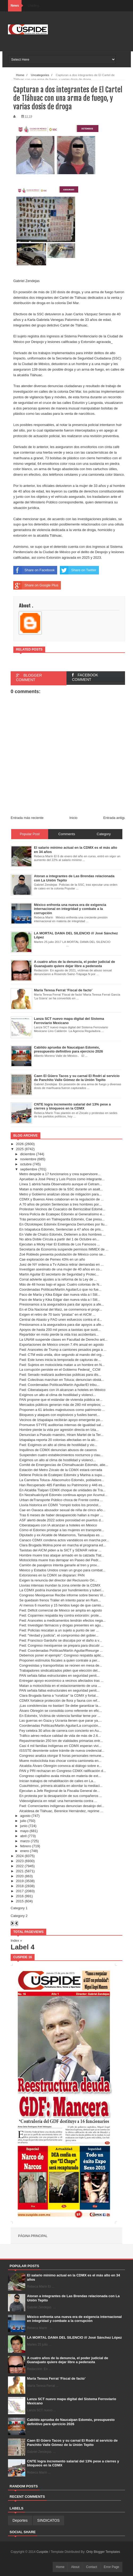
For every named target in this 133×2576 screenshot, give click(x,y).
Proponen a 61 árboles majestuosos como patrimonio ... (62, 1410)
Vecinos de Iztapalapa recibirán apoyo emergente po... (61, 1420)
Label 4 (23, 1947)
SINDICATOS (48, 2520)
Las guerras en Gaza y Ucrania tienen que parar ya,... (60, 1720)
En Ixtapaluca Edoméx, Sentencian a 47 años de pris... (61, 1229)
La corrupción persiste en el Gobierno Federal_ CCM (59, 1370)
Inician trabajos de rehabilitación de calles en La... (57, 1781)
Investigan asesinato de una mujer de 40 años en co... (60, 1269)
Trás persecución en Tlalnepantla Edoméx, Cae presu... (62, 1219)
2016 (20, 1896)
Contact (91, 2567)
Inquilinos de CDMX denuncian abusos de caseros (58, 1450)
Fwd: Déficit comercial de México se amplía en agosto (60, 1610)
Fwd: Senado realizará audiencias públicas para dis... (60, 1375)
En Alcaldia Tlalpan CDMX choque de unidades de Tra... (62, 1490)
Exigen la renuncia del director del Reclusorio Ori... (58, 1580)
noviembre (28, 1159)
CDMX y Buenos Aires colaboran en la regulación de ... (61, 1199)
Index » (16, 1941)
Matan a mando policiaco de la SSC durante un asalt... (61, 1189)
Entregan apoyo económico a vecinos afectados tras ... (61, 1681)
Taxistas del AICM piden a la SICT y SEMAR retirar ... (60, 1550)
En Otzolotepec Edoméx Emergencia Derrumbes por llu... (63, 1224)
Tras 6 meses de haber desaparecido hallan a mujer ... (61, 1515)
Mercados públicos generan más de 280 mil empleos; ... (62, 1405)
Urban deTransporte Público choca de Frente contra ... (61, 1500)
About (75, 2567)
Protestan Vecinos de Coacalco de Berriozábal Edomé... (62, 1209)
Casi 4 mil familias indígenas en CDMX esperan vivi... (60, 1746)
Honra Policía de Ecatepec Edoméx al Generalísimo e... (62, 1214)
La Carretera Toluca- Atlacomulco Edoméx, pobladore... (61, 1480)
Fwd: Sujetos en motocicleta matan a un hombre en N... (62, 1365)
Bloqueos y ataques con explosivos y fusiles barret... (59, 1415)
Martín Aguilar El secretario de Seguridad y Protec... (59, 1274)
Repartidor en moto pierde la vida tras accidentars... (58, 1334)
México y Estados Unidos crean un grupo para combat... (62, 1570)
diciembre (27, 1154)
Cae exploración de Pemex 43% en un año (52, 1259)
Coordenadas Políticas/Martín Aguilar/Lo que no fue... (60, 1289)
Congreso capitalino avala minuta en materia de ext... (60, 1776)
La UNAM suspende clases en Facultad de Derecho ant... (63, 1339)
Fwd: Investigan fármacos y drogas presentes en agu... (61, 1625)
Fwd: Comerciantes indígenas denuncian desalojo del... (61, 1806)
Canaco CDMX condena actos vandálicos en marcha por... (64, 1540)
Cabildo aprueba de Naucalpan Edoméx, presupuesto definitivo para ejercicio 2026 (71, 2422)
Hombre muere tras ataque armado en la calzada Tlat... (61, 1555)
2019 (20, 1881)
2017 (20, 1891)
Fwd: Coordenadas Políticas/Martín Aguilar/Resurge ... (61, 1651)
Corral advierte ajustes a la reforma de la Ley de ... (58, 1279)
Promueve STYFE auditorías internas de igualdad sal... (61, 1425)
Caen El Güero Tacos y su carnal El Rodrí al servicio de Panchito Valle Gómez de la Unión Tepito (72, 2442)
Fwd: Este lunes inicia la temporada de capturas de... (60, 1360)
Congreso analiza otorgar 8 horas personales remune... (61, 1756)
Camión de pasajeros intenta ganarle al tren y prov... (59, 1565)
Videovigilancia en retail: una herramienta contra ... (58, 1801)
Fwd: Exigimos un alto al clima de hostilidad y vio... (58, 1445)
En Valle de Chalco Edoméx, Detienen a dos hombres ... (62, 1234)
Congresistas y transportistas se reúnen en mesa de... (60, 1665)
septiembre (28, 1169)
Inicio (73, 818)
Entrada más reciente (27, 818)
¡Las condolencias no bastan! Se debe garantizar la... (60, 1706)
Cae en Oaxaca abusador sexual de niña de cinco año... (62, 1510)
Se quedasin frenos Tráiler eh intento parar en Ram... (60, 1600)
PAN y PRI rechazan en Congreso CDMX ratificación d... (62, 1771)
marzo (25, 1841)
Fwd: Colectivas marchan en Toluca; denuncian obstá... (61, 1380)
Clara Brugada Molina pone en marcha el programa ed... (62, 1545)
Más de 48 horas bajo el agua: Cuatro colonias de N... (60, 1284)
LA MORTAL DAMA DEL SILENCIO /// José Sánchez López (74, 2337)
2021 (20, 1871)
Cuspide (42, 2552)
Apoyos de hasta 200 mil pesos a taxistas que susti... (60, 1330)
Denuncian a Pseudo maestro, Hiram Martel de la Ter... (61, 1435)
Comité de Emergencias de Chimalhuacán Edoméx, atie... (63, 1465)
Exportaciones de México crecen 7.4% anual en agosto (61, 1345)
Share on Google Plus (35, 585)
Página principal (32, 2236)
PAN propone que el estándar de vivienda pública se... (60, 1400)
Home (60, 2567)
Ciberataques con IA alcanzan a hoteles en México (58, 1525)
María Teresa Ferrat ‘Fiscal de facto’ (56, 2378)
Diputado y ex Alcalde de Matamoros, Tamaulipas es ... (61, 1535)
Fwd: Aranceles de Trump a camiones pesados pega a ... (62, 1350)
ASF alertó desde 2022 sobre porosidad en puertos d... (61, 1520)
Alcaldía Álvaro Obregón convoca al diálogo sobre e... (60, 1766)
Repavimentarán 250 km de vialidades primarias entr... (61, 1741)
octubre (26, 1164)
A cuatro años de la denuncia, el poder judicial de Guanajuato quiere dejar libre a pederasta (67, 2360)
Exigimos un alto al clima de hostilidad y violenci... (57, 1395)
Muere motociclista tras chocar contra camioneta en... (60, 1761)
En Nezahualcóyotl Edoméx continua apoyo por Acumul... (63, 1495)
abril (23, 1836)
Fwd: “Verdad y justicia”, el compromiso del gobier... (58, 1635)
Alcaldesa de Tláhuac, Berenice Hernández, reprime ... (61, 1811)
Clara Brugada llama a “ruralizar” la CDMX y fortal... (58, 1695)
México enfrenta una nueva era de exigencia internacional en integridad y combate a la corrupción (74, 2319)
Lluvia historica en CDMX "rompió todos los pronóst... (60, 1505)
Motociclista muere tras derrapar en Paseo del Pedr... (60, 1560)
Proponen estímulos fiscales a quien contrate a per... (59, 1660)
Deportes (20, 2520)
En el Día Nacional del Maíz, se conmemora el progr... (60, 1309)
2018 (20, 1886)
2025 (20, 1149)
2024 (20, 1856)
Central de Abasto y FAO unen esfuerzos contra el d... (60, 1320)
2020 (20, 1876)
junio (23, 1826)
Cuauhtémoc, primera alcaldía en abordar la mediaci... (60, 1786)
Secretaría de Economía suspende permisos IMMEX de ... (63, 1249)
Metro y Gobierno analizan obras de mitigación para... (60, 1194)
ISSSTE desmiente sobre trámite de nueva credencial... (61, 1751)
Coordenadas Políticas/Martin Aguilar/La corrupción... (60, 1726)
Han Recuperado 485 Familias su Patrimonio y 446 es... (62, 1485)
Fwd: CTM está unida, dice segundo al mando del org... (61, 1355)
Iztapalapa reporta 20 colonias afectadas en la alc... (58, 1440)
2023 (20, 1861)
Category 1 (19, 1908)
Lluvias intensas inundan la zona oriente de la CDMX (59, 1585)
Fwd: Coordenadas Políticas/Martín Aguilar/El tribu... (59, 1385)
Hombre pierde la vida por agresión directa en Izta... (59, 1430)
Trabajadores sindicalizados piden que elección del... (59, 1670)
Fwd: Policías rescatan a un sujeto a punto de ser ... (59, 1630)
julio (23, 1821)
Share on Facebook (34, 570)
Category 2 (19, 1916)
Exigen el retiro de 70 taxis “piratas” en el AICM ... (57, 1314)
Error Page (111, 2567)
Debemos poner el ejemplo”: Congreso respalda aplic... (61, 1655)
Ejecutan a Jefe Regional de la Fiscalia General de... (59, 1791)
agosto (25, 1816)
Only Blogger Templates (103, 2552)
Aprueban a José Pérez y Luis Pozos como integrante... (62, 1179)
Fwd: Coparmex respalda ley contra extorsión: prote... (60, 1615)
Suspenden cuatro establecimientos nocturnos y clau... (61, 1455)
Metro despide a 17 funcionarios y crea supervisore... (60, 1174)
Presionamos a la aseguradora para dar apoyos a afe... (61, 1304)
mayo (24, 1831)
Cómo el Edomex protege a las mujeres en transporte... (61, 1530)
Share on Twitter (78, 570)
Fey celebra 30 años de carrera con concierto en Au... (60, 1731)
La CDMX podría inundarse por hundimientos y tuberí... (61, 1590)
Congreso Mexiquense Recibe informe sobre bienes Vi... (62, 1595)
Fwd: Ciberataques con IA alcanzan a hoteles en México (62, 1390)
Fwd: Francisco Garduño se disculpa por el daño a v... (60, 1640)
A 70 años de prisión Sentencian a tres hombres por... (60, 1204)
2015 (20, 1901)
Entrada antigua (115, 818)
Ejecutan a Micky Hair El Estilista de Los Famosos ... (59, 1244)
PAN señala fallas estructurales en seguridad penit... (59, 1676)
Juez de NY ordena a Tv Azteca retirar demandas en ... (61, 1264)
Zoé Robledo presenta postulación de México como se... (62, 1254)
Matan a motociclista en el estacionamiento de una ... (60, 1686)
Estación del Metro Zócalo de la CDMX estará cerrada (60, 1470)
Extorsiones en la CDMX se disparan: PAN (51, 1575)
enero (24, 1851)
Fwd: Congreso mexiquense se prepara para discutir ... (61, 1645)
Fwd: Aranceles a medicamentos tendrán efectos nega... (62, 1620)
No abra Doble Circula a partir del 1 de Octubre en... (59, 1239)
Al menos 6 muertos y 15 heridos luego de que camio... (61, 1605)
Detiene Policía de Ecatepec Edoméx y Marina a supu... (62, 1475)
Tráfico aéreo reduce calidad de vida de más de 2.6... (60, 1736)
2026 (20, 1144)
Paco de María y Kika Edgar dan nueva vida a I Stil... (59, 1295)
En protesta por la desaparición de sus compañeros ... (60, 1796)
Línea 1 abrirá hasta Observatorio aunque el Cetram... (60, 1184)
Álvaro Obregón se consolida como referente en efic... (60, 1711)
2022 (20, 1866)
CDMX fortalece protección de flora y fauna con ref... (59, 1701)
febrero (25, 1846)
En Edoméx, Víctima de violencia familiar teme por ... (59, 1716)
